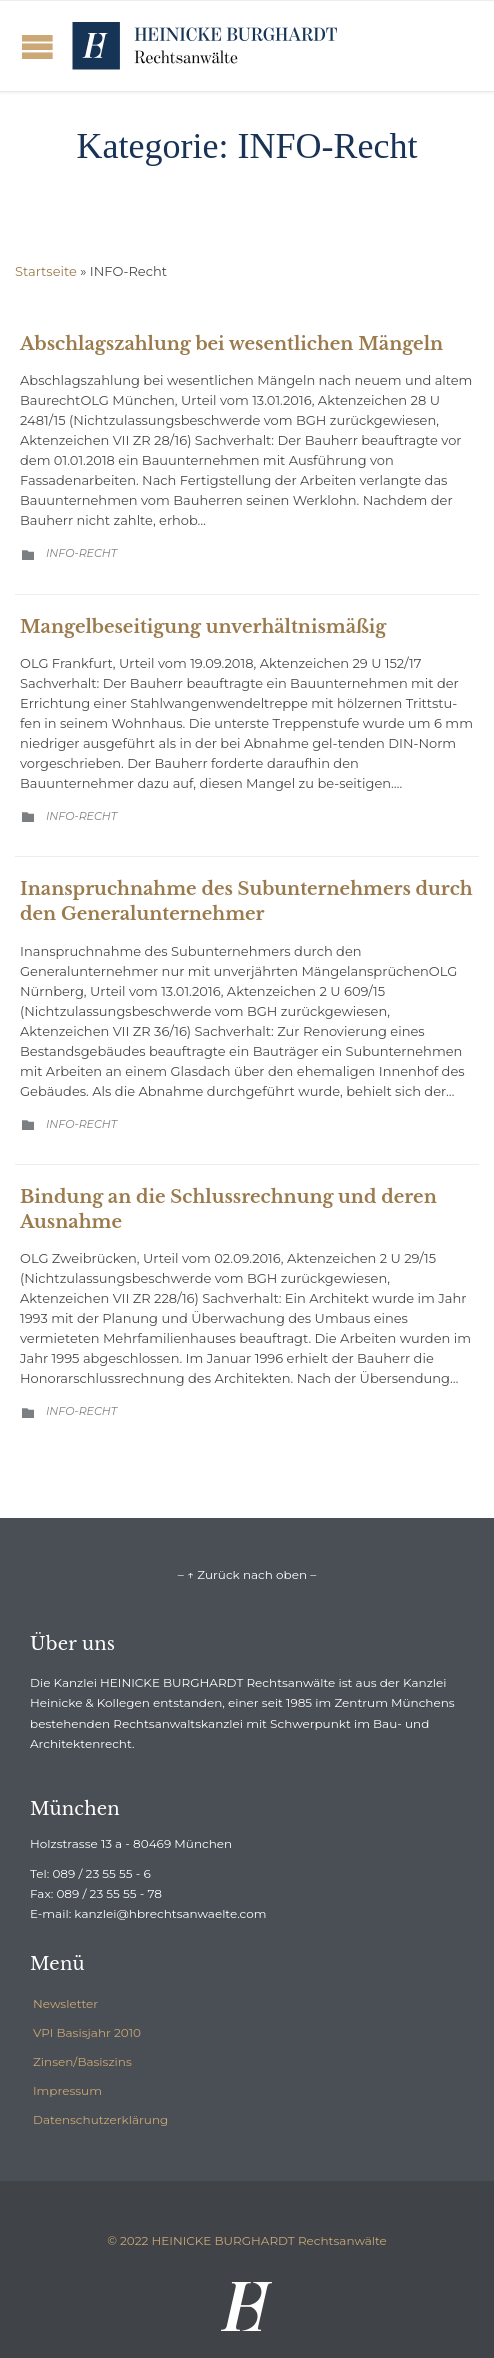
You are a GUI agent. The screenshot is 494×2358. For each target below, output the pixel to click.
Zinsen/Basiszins (82, 2061)
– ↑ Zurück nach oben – (247, 1574)
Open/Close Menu (37, 46)
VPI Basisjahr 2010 (87, 2032)
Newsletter (65, 2003)
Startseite (46, 271)
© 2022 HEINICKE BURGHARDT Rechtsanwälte (247, 2240)
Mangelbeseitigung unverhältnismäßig (203, 627)
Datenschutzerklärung (100, 2119)
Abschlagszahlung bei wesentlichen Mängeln (231, 344)
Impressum (67, 2090)
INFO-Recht (81, 553)
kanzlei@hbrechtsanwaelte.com (170, 1913)
